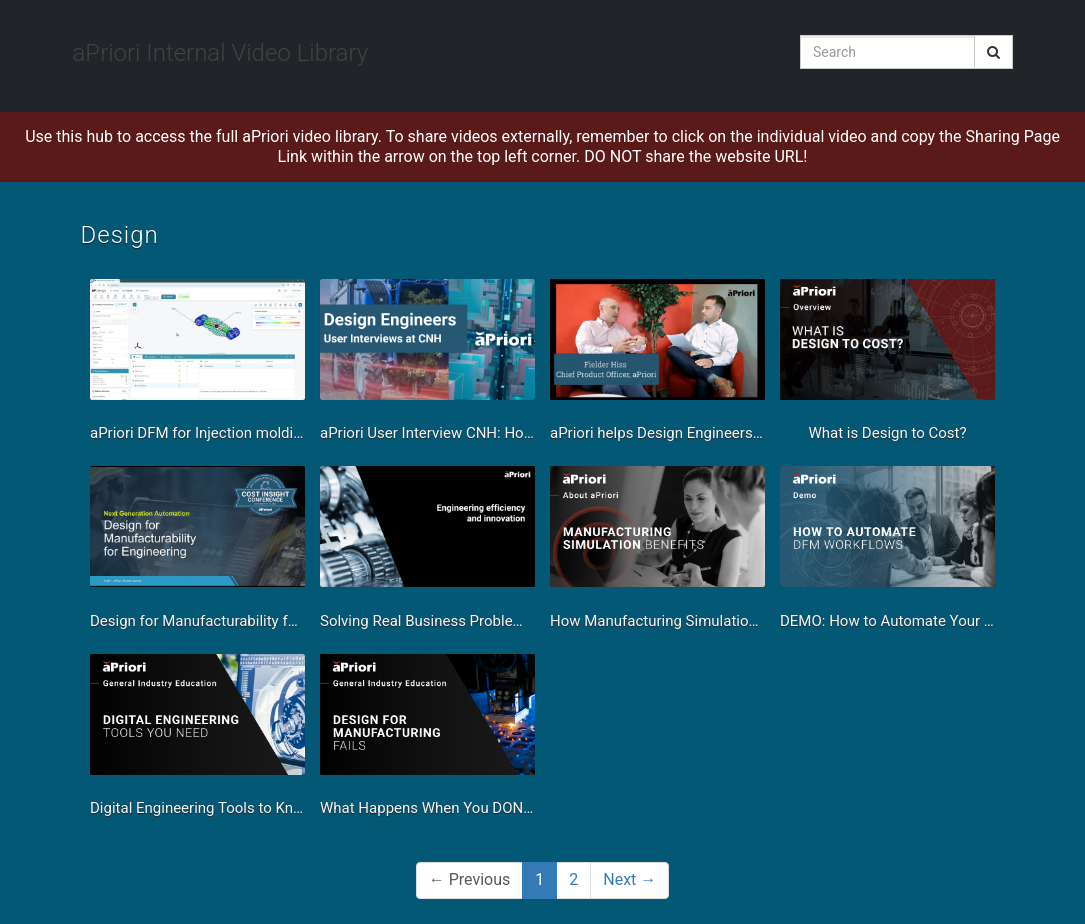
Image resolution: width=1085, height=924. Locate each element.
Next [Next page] (629, 879)
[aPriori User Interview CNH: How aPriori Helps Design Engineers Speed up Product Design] (427, 365)
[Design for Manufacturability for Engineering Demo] (197, 552)
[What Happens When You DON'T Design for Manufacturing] (427, 740)
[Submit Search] (993, 52)
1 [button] (539, 879)
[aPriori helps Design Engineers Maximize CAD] (657, 365)
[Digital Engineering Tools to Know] (197, 740)
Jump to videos (0, 0)
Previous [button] (470, 879)
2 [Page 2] (573, 879)
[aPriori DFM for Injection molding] (197, 365)
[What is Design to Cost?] (887, 365)
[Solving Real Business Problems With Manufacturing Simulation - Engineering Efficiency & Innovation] (427, 552)
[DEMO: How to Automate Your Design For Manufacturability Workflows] (887, 552)
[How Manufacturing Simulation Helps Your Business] (657, 552)
